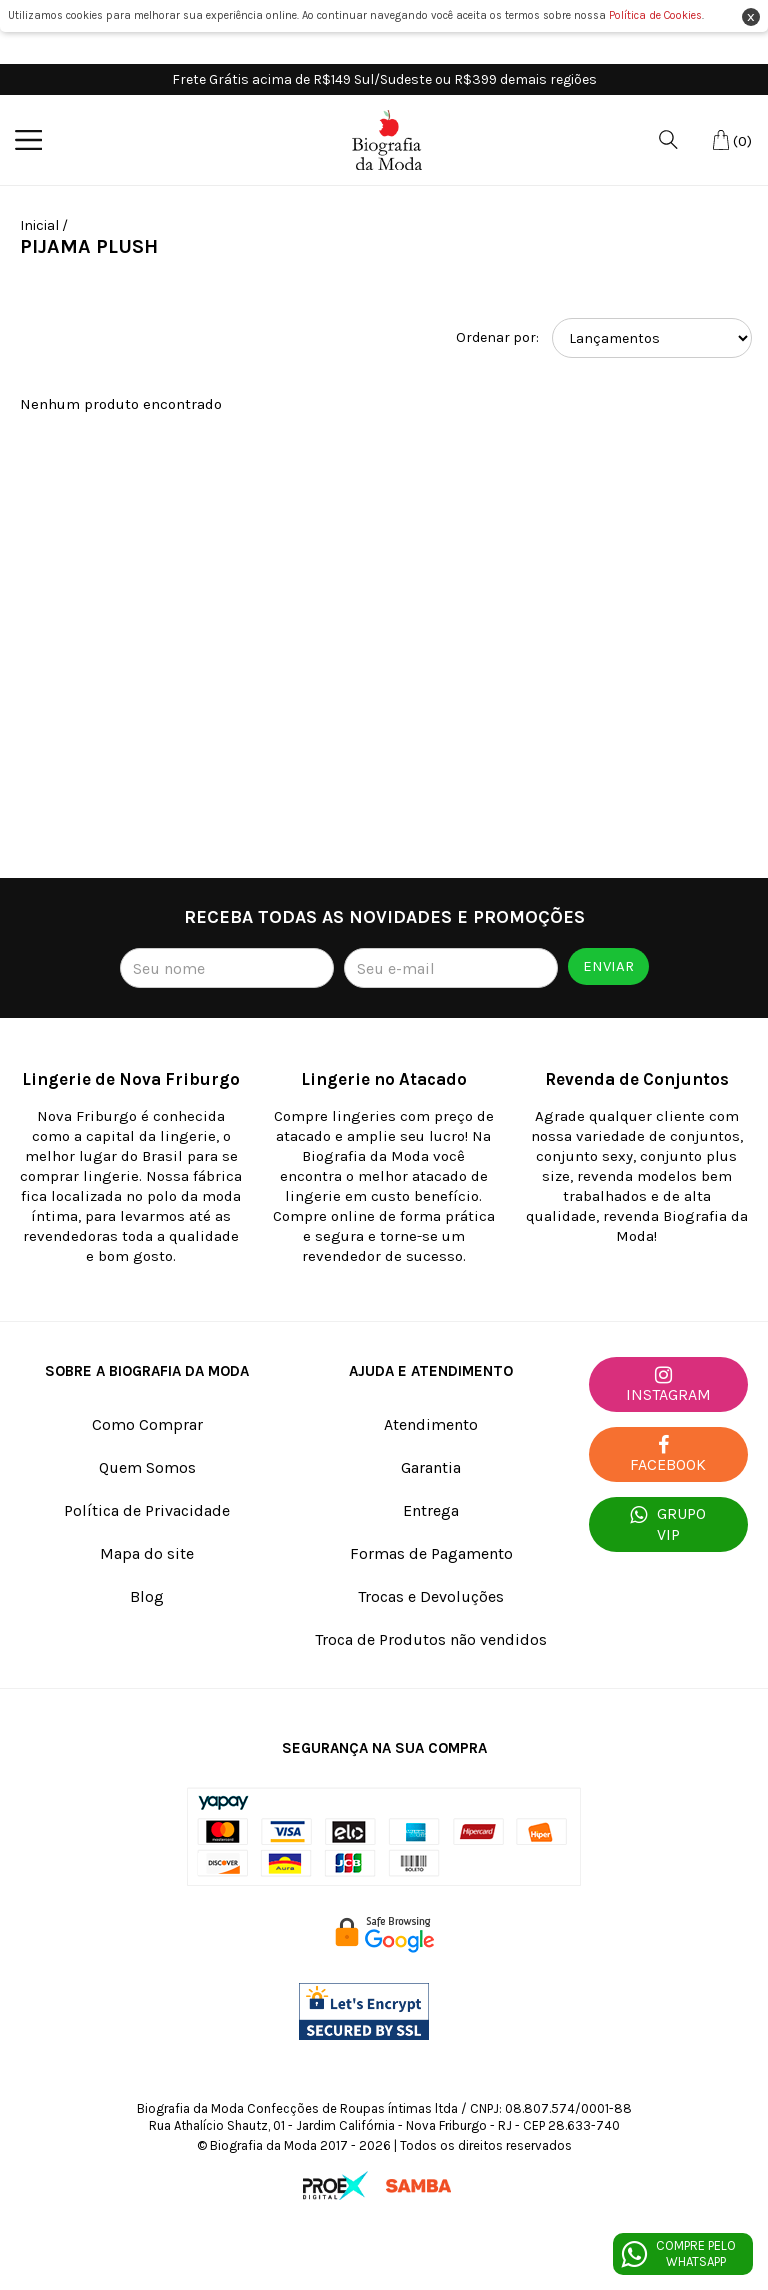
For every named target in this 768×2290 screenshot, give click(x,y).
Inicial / (44, 225)
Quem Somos (147, 1467)
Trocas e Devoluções (431, 1596)
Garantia (431, 1467)
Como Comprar (147, 1424)
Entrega (431, 1510)
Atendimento (431, 1424)
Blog (147, 1596)
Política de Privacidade (147, 1510)
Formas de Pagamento (431, 1553)
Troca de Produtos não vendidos (431, 1639)
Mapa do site (147, 1553)
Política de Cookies (655, 15)
